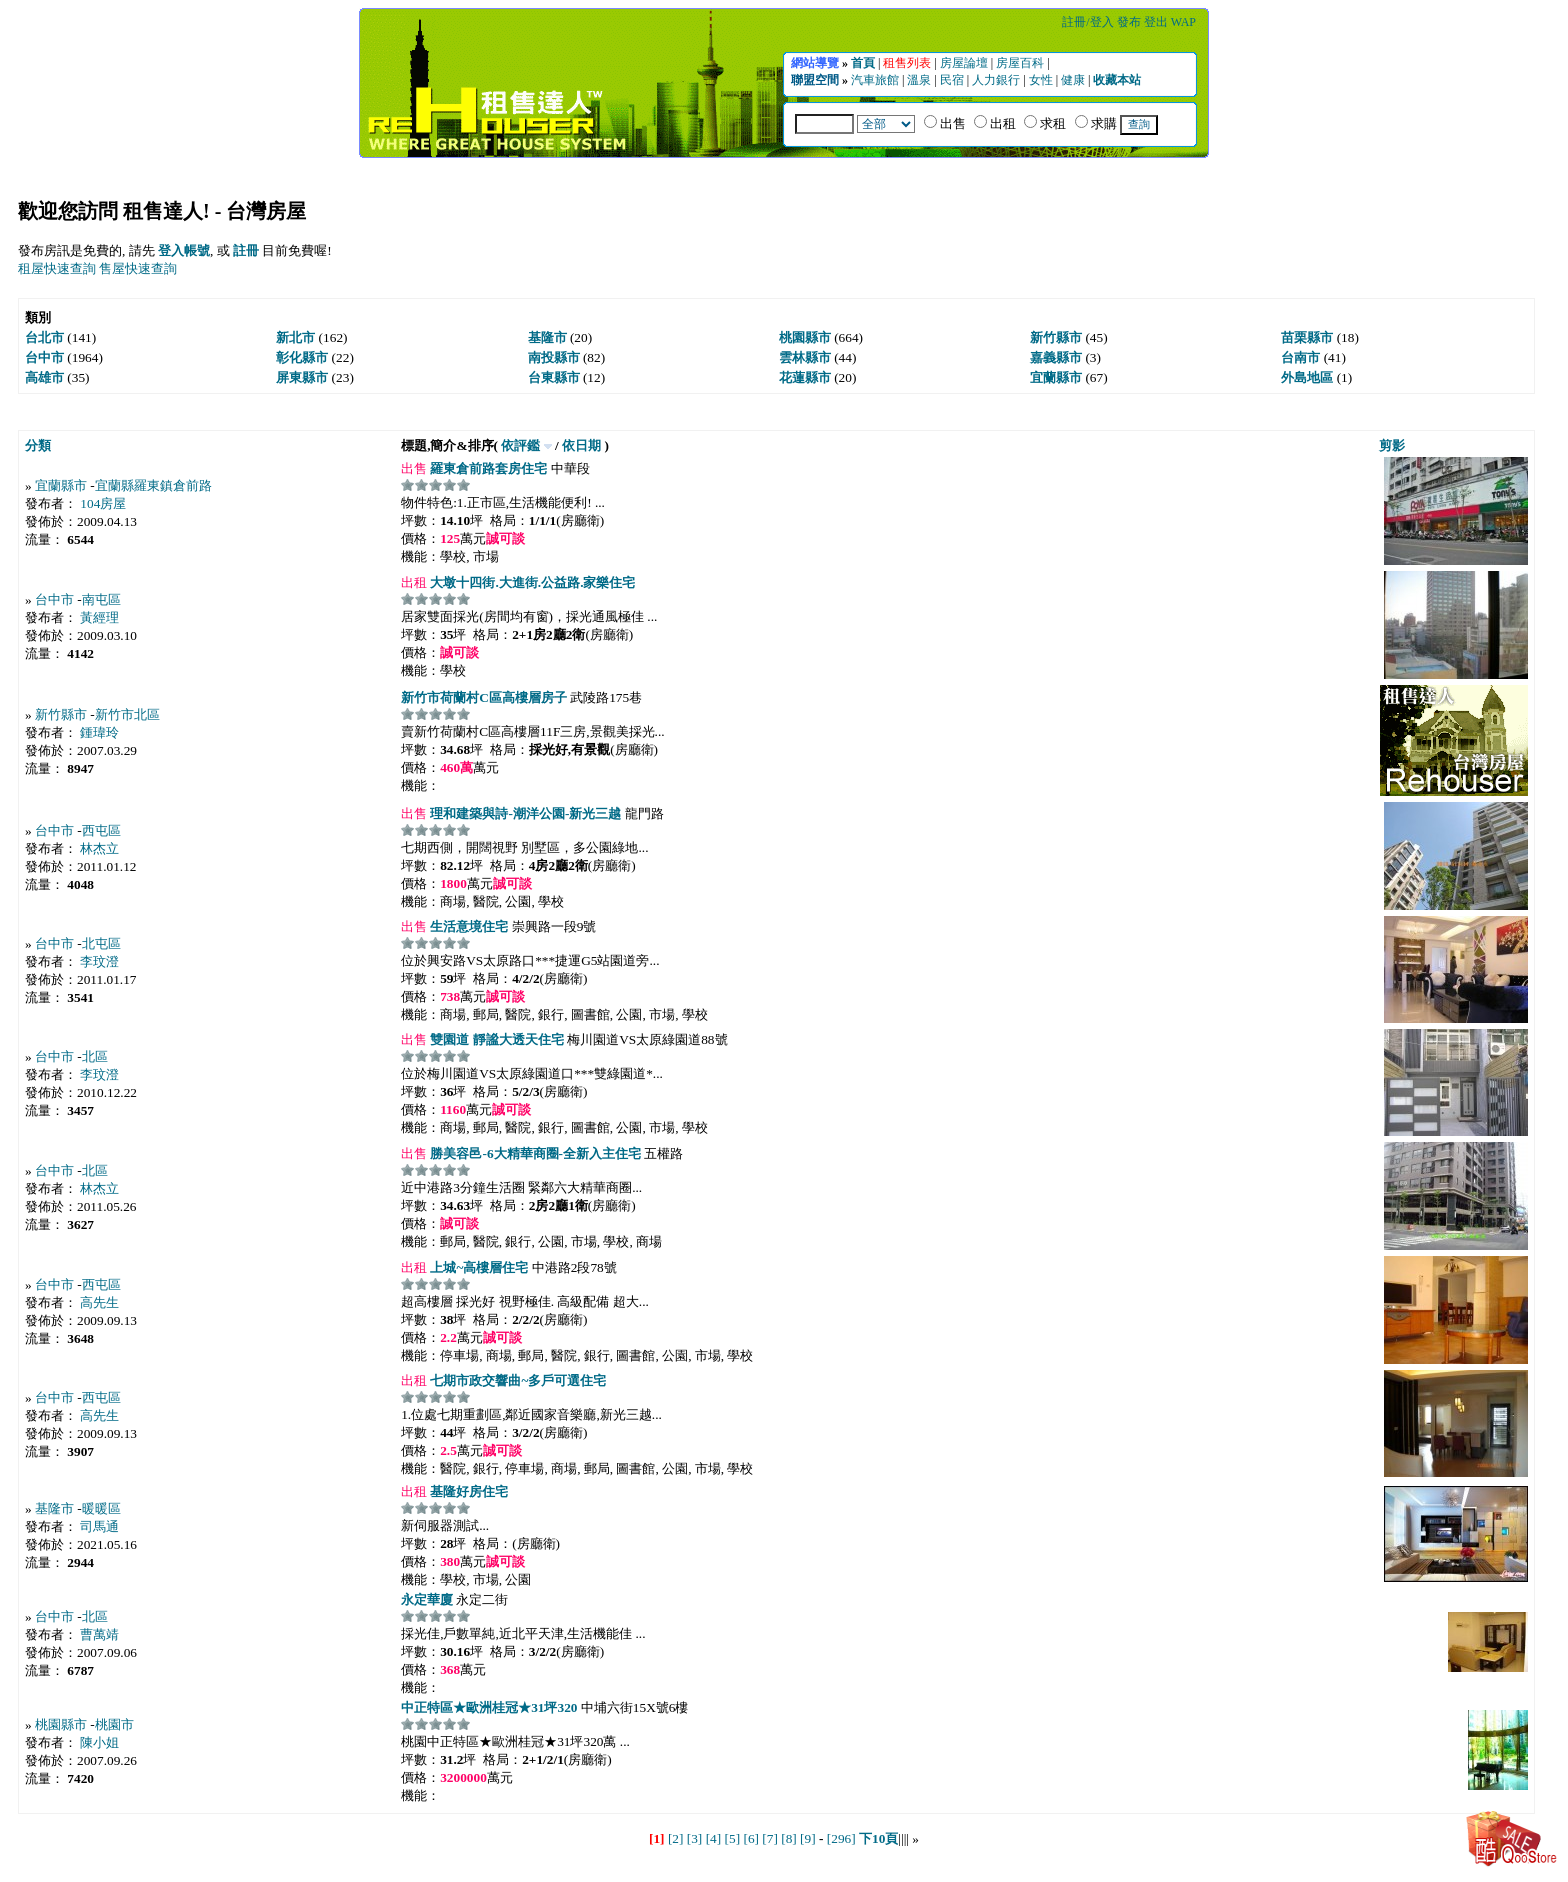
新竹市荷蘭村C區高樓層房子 (484, 697)
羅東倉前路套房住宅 (487, 468)
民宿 (953, 80)
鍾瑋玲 (99, 732)
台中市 (54, 599)
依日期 (581, 445)
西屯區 (101, 830)
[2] (676, 1838)
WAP (1183, 22)
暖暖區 (101, 1508)
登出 (1157, 22)
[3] (695, 1838)
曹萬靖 (99, 1634)
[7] (770, 1838)
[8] (789, 1838)
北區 (95, 1056)
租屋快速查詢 (57, 268)
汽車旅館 (876, 80)
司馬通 (99, 1526)
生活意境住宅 (467, 926)
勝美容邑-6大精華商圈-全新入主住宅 (534, 1153)
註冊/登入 (1089, 22)
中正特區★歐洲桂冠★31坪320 (489, 1707)
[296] (841, 1838)
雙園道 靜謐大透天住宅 (495, 1039)
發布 (1130, 22)
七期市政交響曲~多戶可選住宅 (516, 1380)
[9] (808, 1838)
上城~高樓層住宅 (477, 1267)
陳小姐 (99, 1742)
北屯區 (101, 943)
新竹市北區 (127, 714)
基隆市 (54, 1508)
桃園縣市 (61, 1724)
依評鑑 (520, 445)
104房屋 (103, 503)
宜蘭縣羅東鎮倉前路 (153, 485)
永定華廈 (427, 1599)
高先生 (99, 1302)
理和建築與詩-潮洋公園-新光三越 (524, 813)
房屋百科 (1021, 63)
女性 (1042, 80)
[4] (714, 1838)
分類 (38, 445)
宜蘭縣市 (61, 485)
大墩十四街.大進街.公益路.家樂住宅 (531, 582)
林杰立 (99, 848)
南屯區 (101, 599)
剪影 (1392, 445)
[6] (751, 1838)
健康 (1074, 80)
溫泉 (920, 80)
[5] (733, 1838)
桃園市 (114, 1724)
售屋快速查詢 (138, 268)
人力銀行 (997, 80)
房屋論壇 (965, 63)
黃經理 (99, 617)
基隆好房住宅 (467, 1491)
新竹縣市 (61, 714)
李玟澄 (99, 961)
